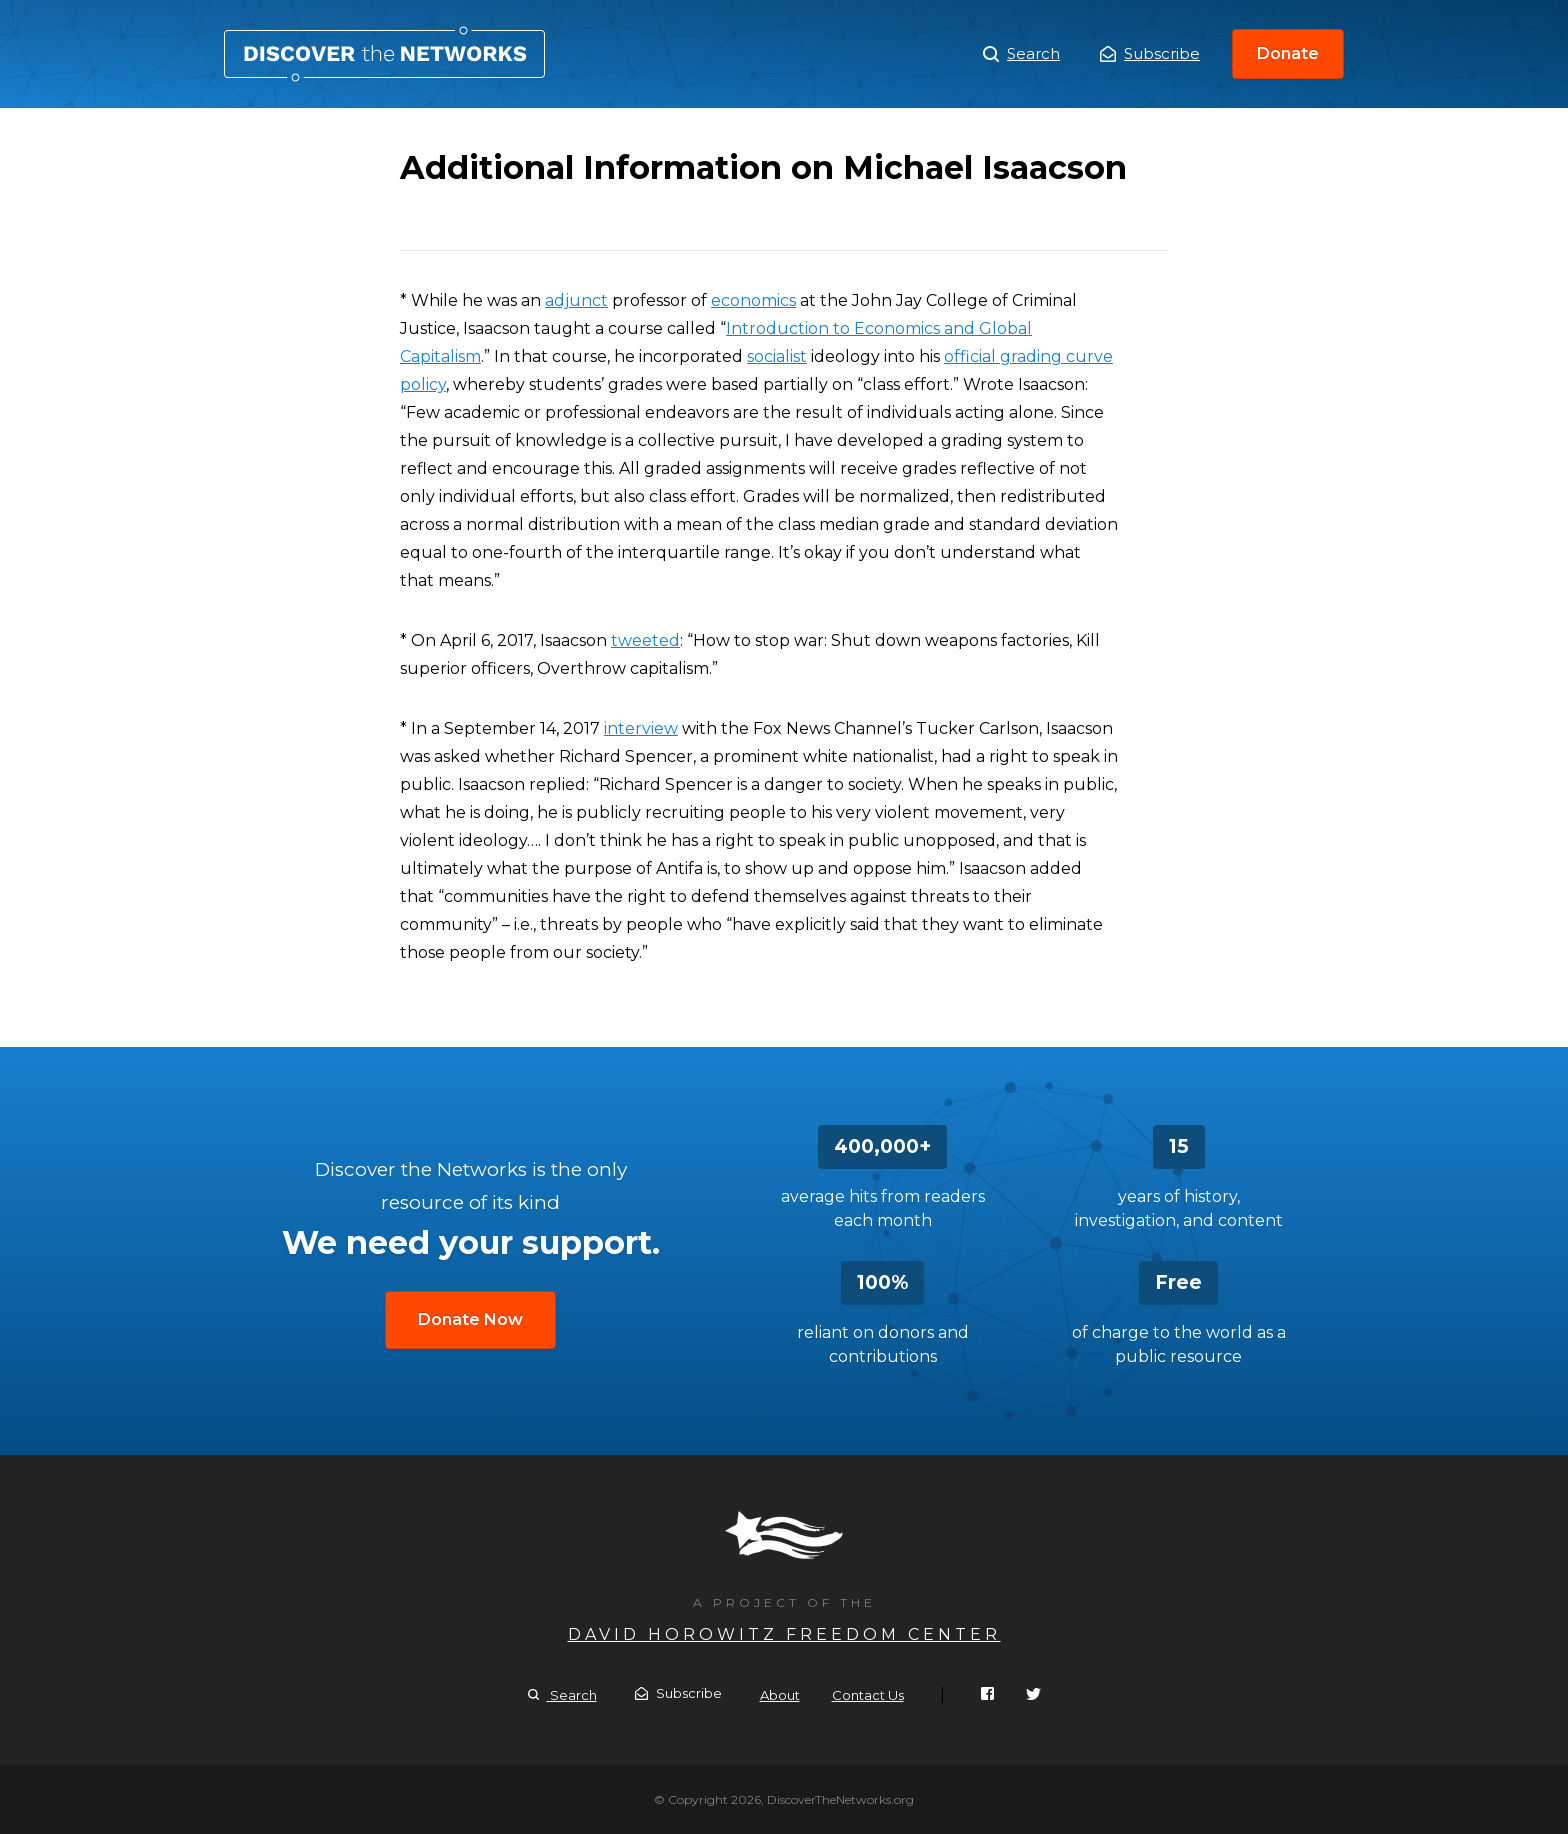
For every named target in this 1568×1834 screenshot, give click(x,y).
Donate (1288, 53)
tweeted (645, 640)
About (780, 1695)
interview (641, 728)
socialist (777, 356)
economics (753, 300)
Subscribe (1150, 53)
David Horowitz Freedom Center (784, 1634)
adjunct (576, 300)
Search (1021, 54)
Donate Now (470, 1319)
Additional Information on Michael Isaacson (384, 54)
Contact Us (868, 1695)
